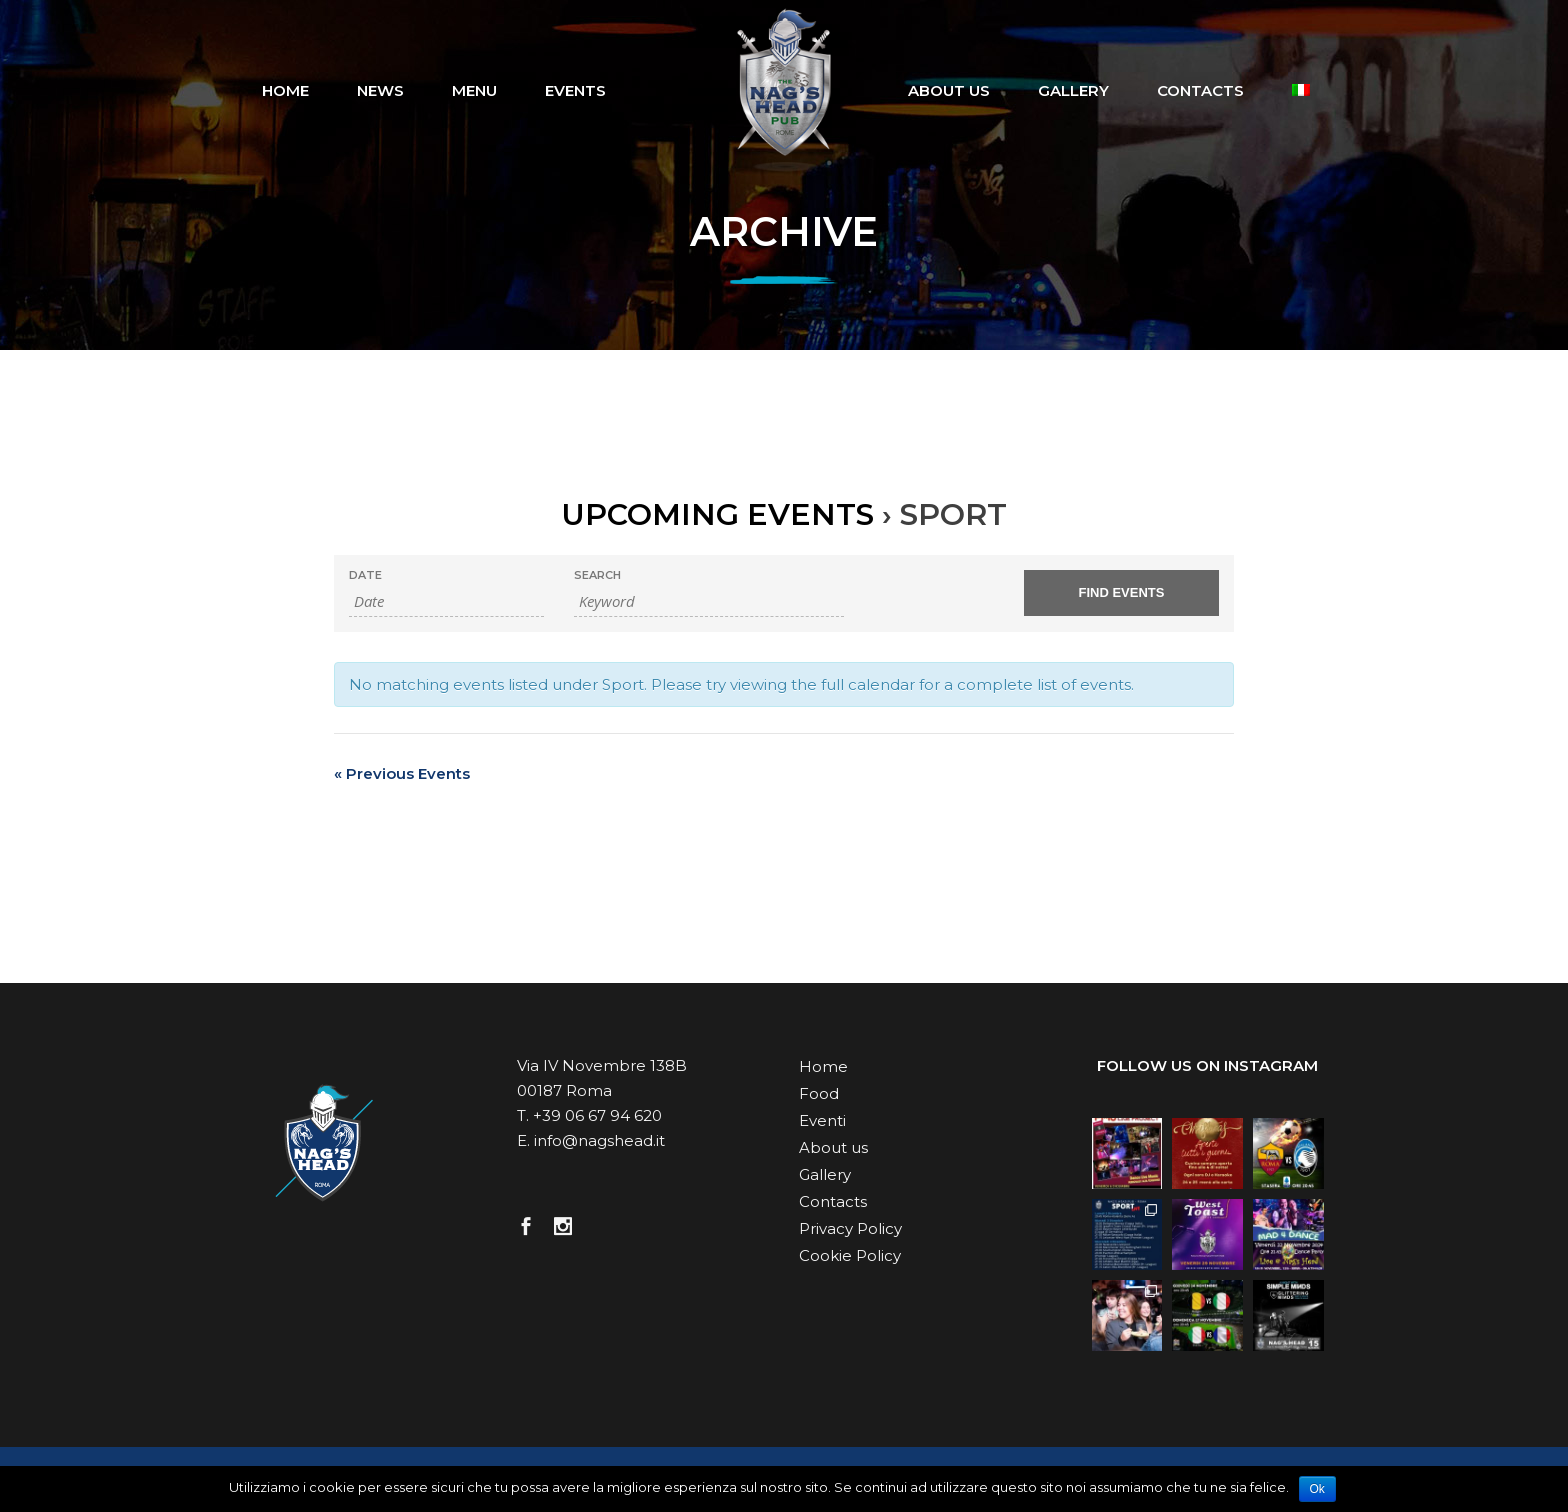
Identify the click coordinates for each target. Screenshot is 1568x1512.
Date (365, 575)
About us (833, 1147)
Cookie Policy (850, 1255)
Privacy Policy (850, 1228)
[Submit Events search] (1121, 593)
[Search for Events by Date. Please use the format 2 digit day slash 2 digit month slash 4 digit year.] (446, 601)
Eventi (822, 1120)
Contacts (833, 1201)
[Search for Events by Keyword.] (709, 601)
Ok (1317, 1489)
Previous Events (402, 773)
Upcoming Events (717, 514)
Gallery (825, 1174)
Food (819, 1093)
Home (823, 1066)
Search (597, 575)
